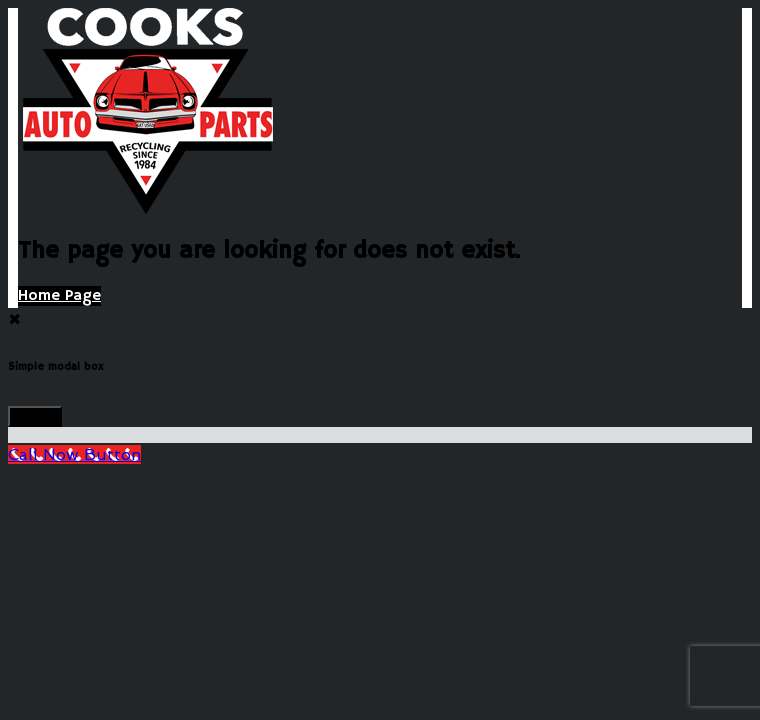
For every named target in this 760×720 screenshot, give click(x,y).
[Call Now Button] (74, 454)
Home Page (59, 296)
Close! (35, 416)
